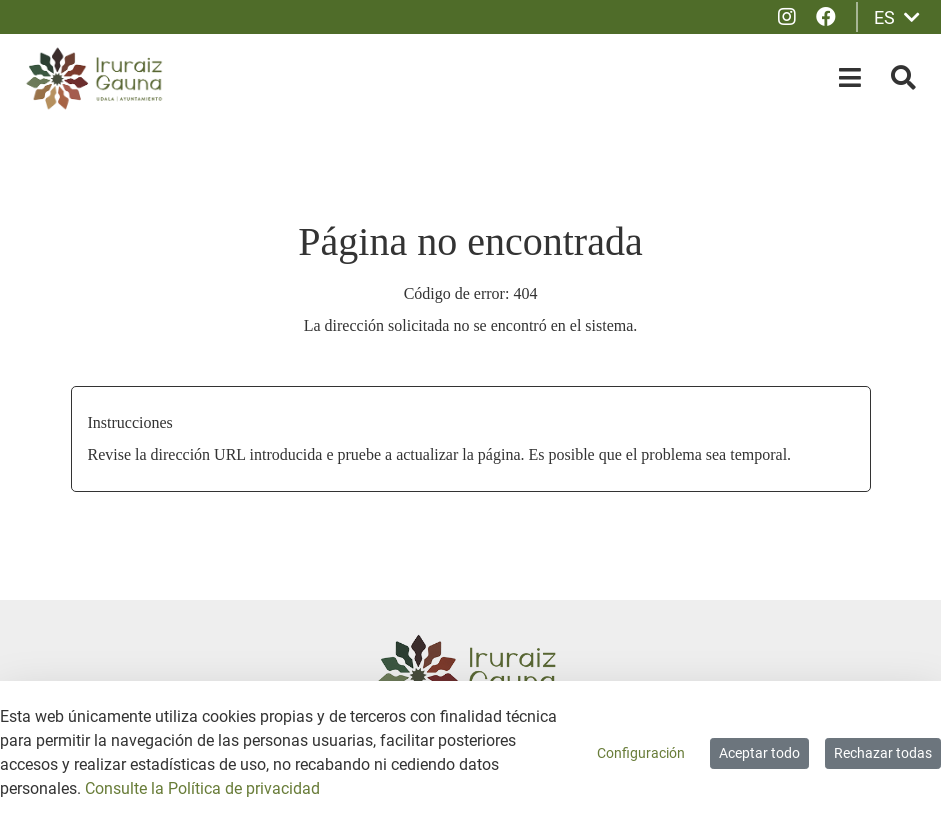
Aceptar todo (759, 753)
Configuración (641, 753)
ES (897, 17)
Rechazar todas (883, 753)
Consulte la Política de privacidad (202, 788)
